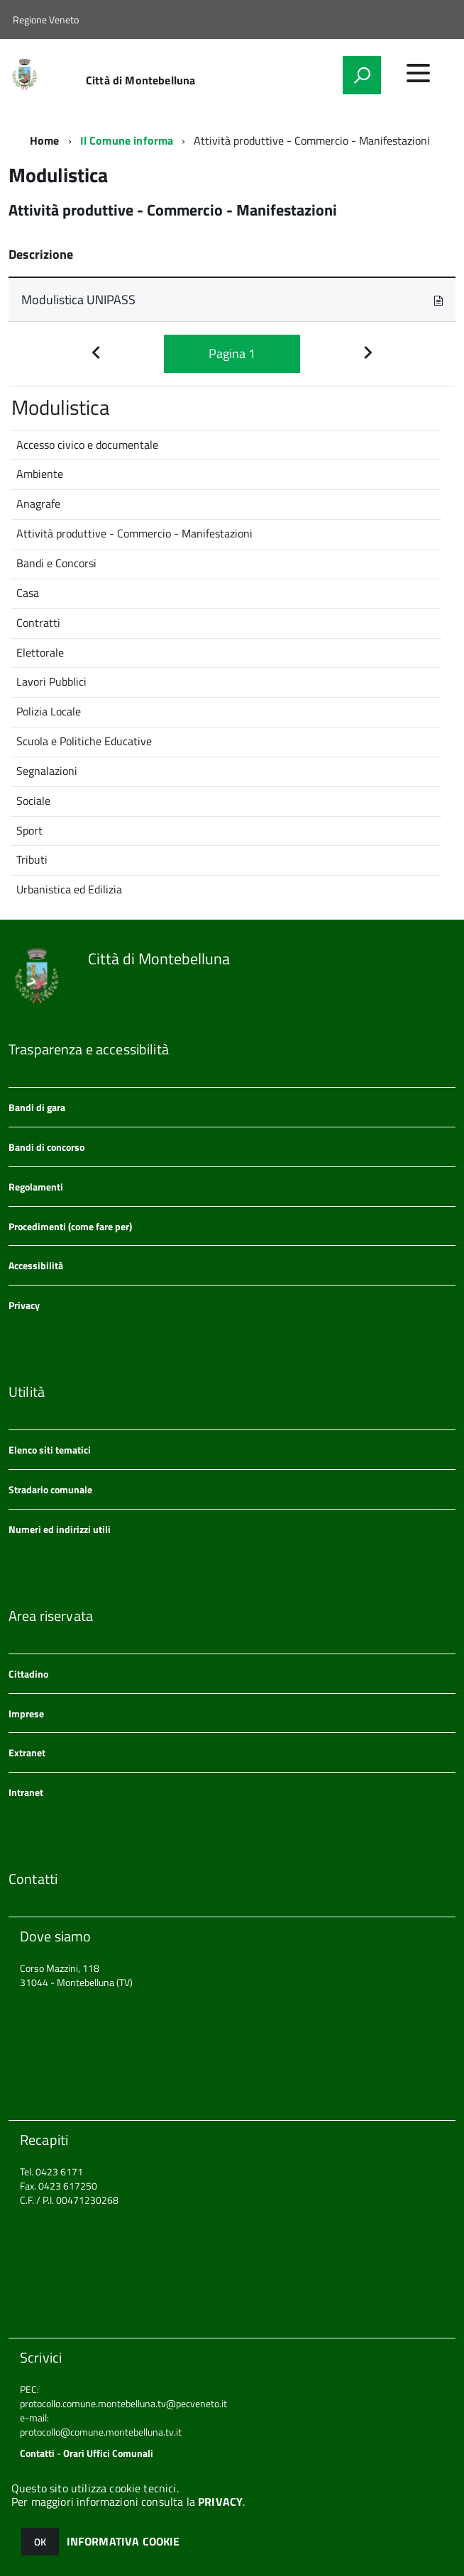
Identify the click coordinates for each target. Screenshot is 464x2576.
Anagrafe (38, 503)
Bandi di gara (37, 1107)
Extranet (27, 1752)
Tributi (32, 859)
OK (40, 2541)
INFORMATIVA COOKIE (123, 2541)
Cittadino (28, 1673)
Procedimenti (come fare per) (70, 1226)
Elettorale (40, 652)
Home (45, 140)
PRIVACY (220, 2501)
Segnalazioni (46, 770)
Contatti (37, 2453)
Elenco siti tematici (50, 1449)
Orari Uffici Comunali (108, 2453)
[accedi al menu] (418, 73)
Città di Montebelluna (140, 80)
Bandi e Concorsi (56, 562)
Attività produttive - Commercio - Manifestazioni (134, 533)
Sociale (33, 800)
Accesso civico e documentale (87, 444)
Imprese (26, 1713)
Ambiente (39, 473)
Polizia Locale (48, 711)
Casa (27, 592)
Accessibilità (36, 1265)
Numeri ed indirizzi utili (60, 1529)
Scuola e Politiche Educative (84, 740)
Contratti (38, 622)
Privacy (24, 1305)
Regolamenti (36, 1186)
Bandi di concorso (46, 1146)
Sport (29, 830)
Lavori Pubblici (51, 681)
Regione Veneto (46, 19)
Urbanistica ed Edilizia (69, 889)
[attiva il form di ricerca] (362, 75)
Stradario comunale (50, 1489)
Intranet (26, 1792)
